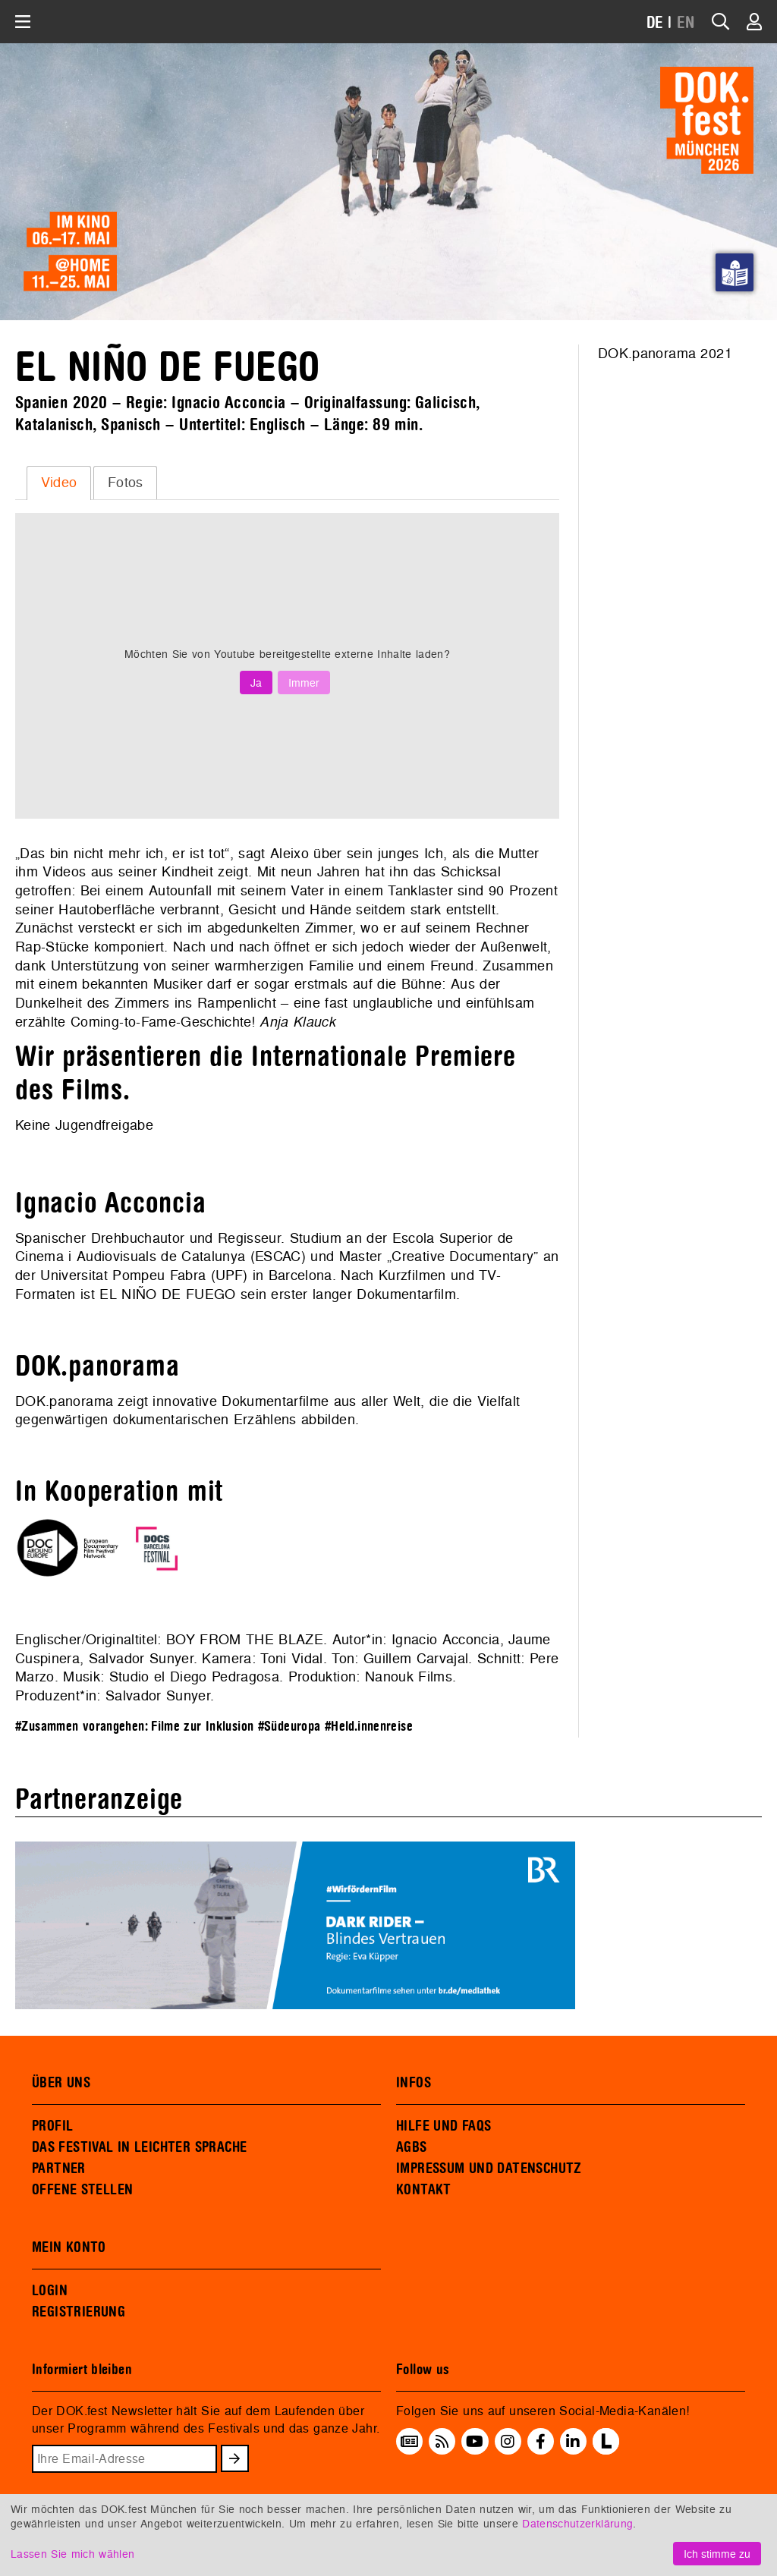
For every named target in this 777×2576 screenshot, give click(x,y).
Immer (303, 682)
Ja (256, 682)
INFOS (413, 2082)
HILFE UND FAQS (443, 2126)
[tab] (59, 482)
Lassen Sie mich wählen (72, 2553)
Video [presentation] (59, 482)
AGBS (411, 2147)
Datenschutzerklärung (577, 2523)
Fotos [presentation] (125, 482)
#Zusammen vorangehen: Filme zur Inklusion (134, 1726)
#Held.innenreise (369, 1726)
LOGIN (50, 2290)
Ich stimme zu (717, 2553)
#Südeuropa (289, 1726)
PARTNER (59, 2168)
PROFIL (52, 2126)
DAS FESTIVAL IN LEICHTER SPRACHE (139, 2147)
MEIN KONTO (69, 2247)
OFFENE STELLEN (82, 2189)
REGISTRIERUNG (78, 2312)
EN (686, 23)
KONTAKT (423, 2189)
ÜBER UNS (61, 2082)
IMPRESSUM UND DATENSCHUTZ (489, 2168)
